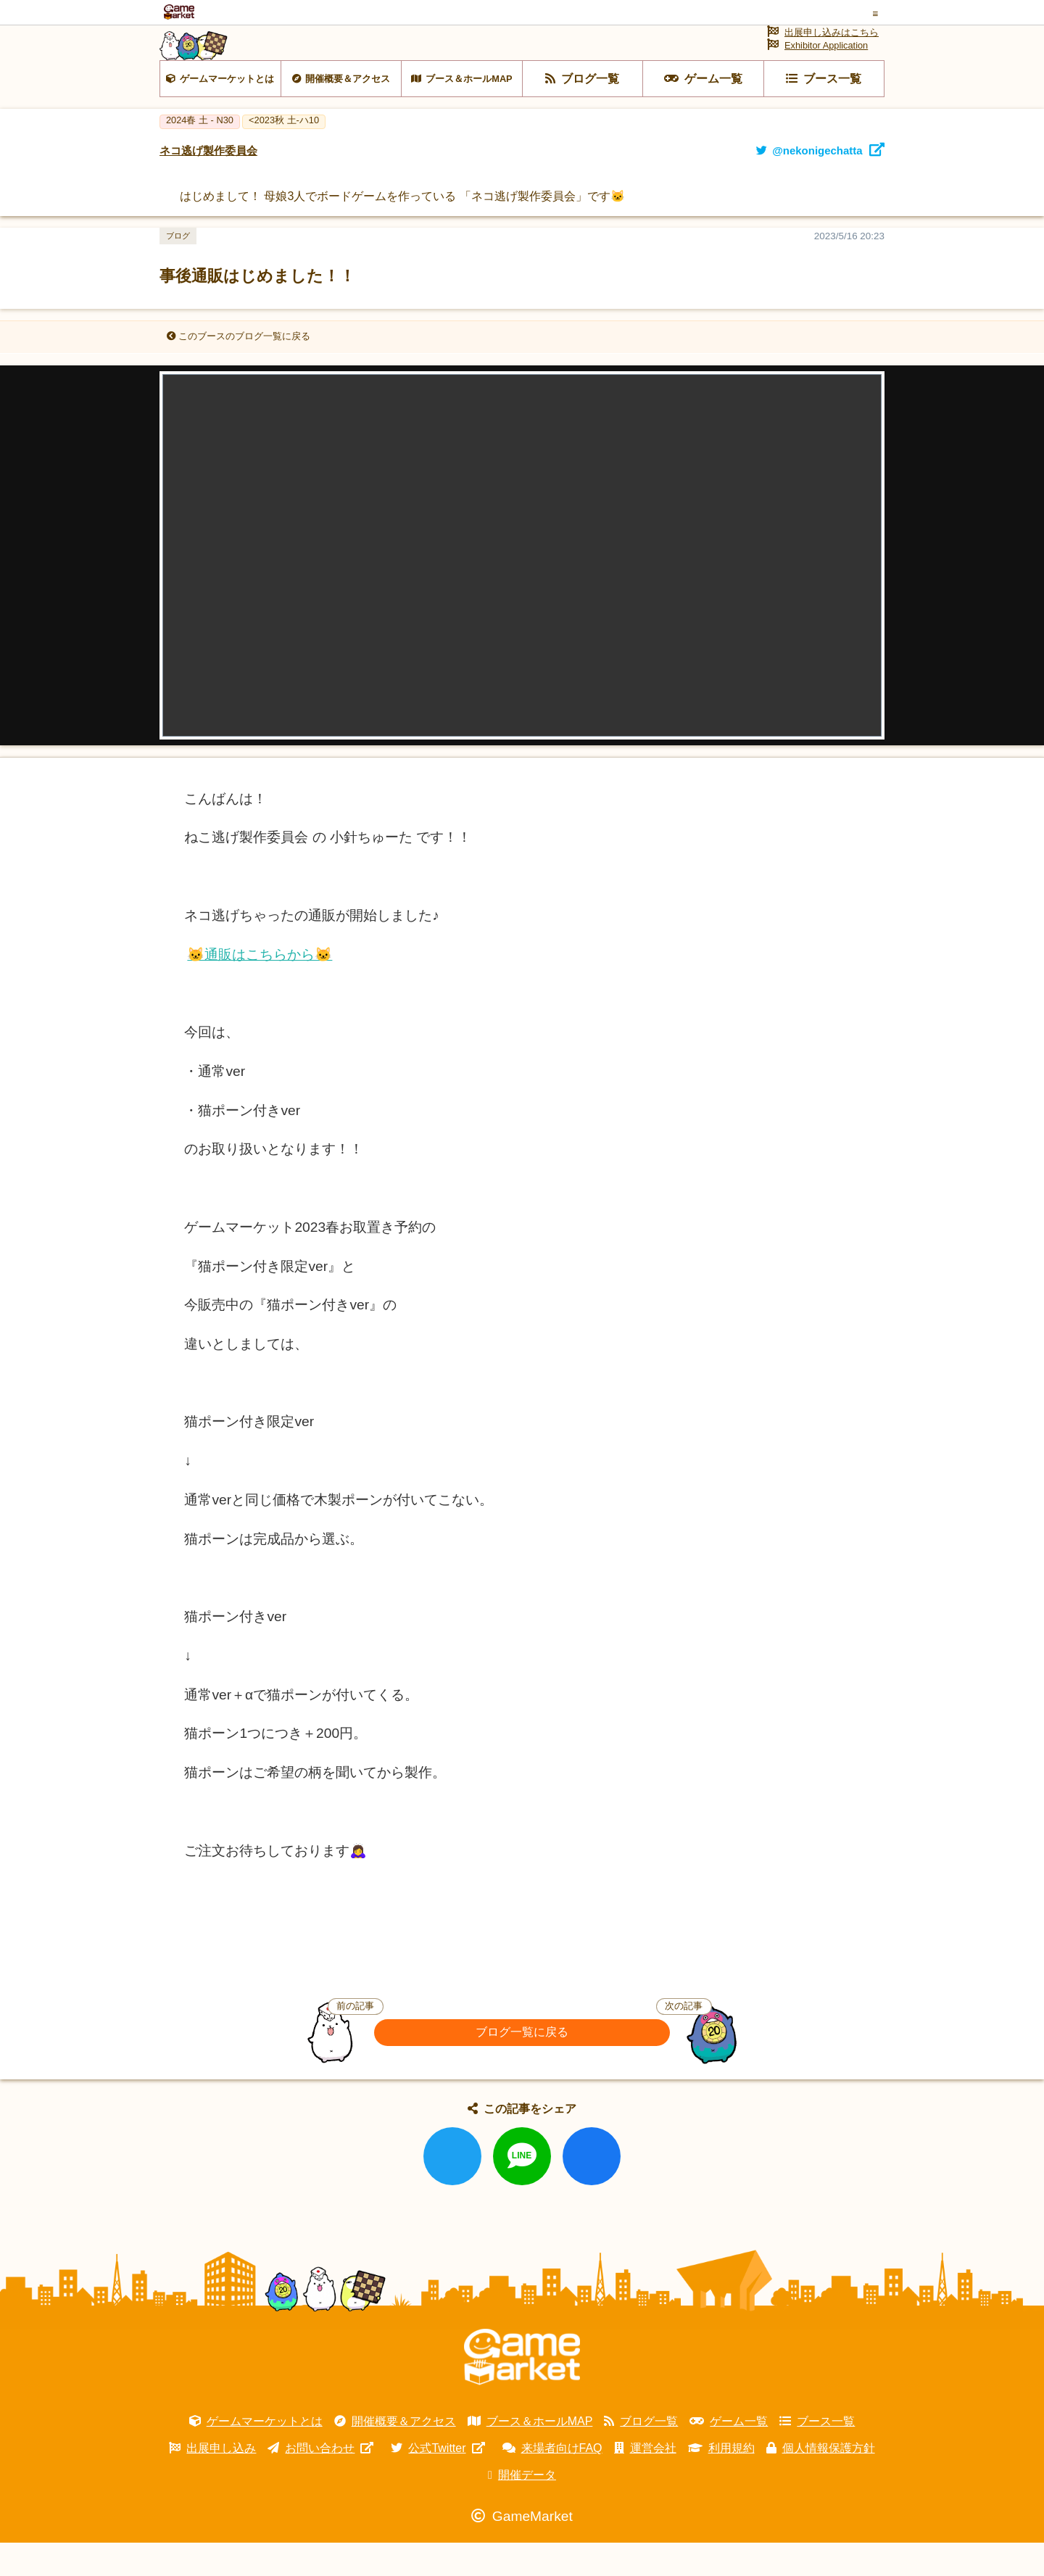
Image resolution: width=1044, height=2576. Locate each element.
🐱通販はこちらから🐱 (259, 987)
